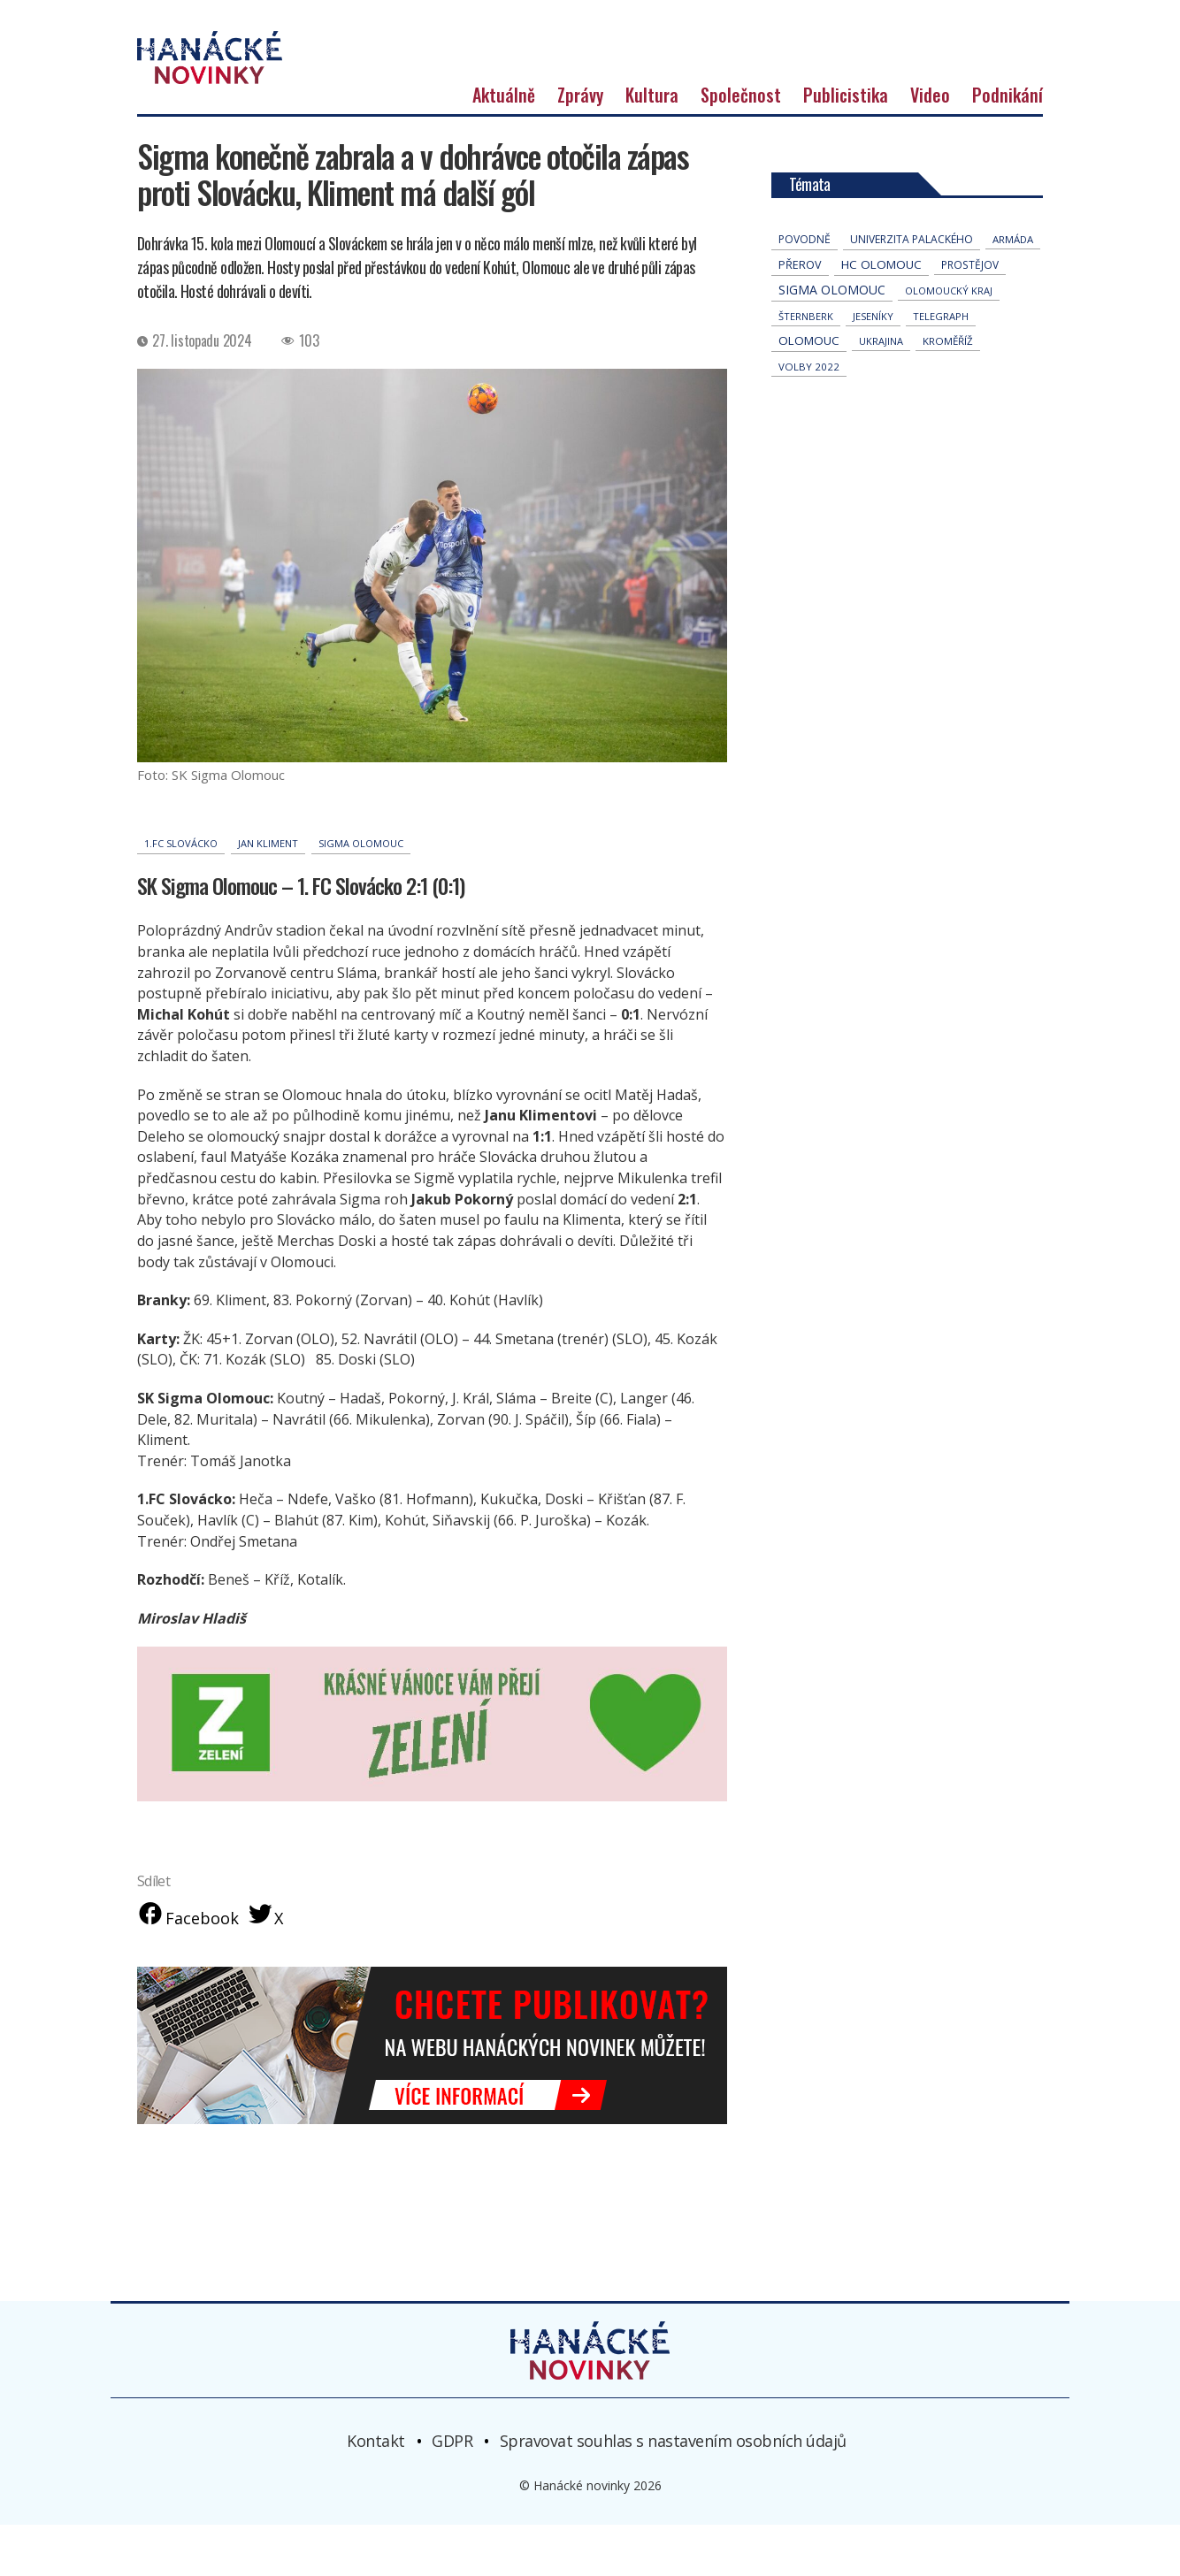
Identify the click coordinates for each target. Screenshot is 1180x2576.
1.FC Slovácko (181, 891)
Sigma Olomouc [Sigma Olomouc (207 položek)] (831, 338)
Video (930, 143)
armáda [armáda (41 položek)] (1012, 287)
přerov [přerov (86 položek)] (800, 313)
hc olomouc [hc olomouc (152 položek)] (881, 313)
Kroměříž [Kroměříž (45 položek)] (948, 389)
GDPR (452, 2491)
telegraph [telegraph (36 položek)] (941, 364)
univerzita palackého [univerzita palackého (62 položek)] (911, 287)
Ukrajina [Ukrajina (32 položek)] (881, 389)
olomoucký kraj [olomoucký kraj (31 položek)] (948, 339)
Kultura (651, 143)
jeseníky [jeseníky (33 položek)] (873, 364)
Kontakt (376, 2491)
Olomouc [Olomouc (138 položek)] (808, 389)
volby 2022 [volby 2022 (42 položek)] (808, 415)
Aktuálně (503, 143)
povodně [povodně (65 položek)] (804, 287)
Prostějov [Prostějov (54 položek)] (970, 313)
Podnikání (1007, 143)
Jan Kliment (268, 891)
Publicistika (845, 143)
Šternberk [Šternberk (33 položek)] (805, 364)
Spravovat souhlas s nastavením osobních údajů (673, 2491)
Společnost (741, 143)
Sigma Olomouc (360, 891)
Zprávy (580, 143)
